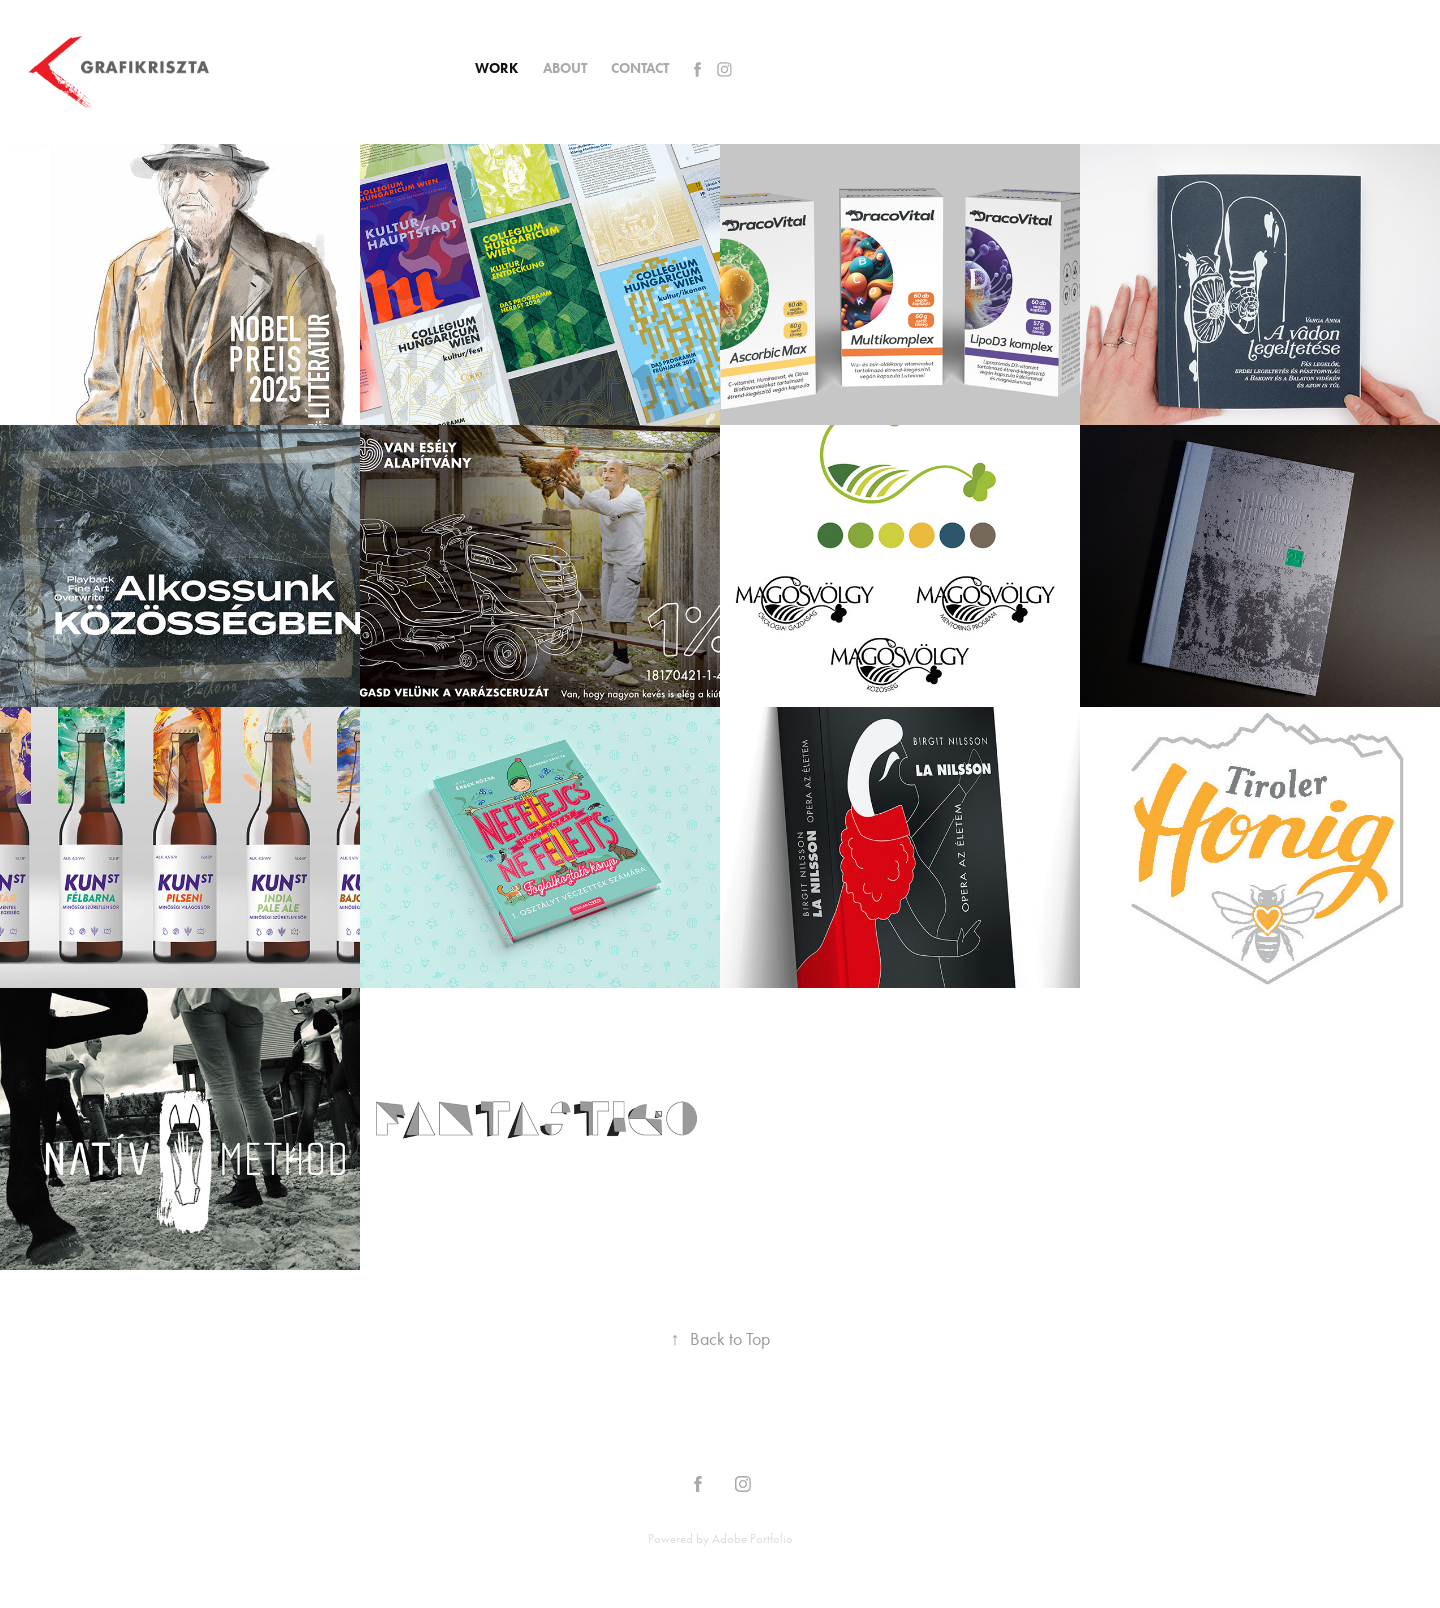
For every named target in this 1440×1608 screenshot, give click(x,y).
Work (496, 68)
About (565, 68)
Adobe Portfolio (752, 1538)
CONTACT (640, 68)
